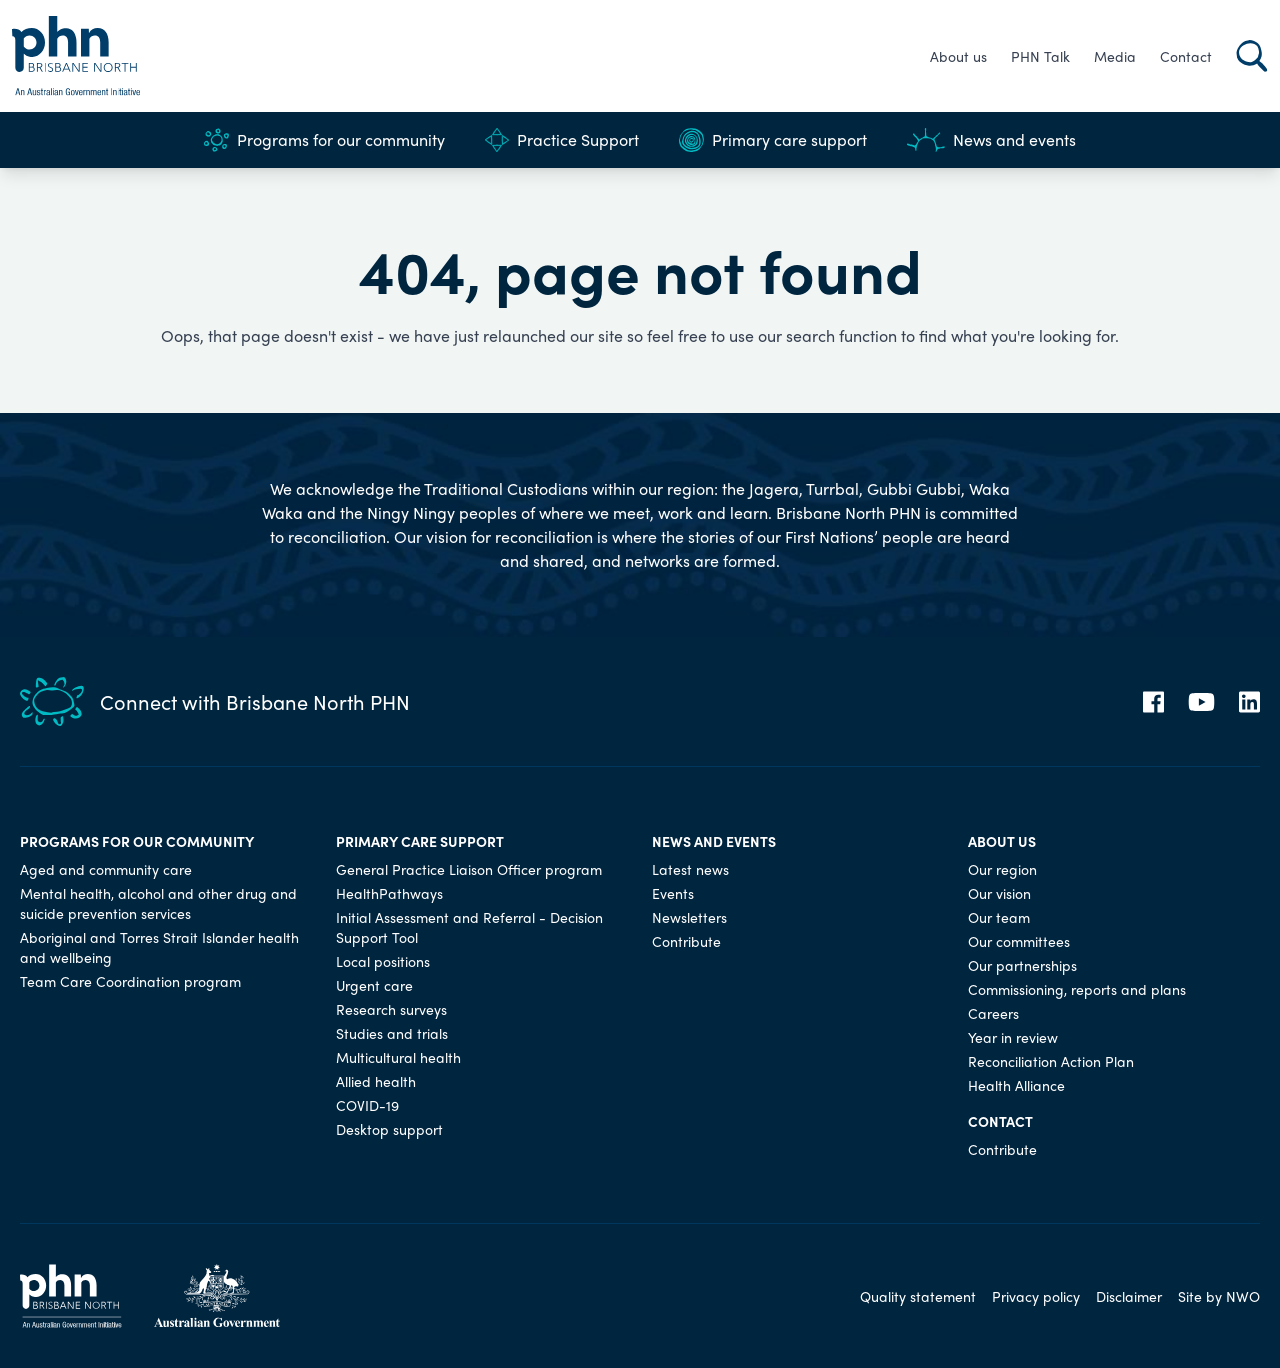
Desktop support (389, 1129)
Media (1115, 56)
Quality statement (918, 1296)
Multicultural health (398, 1057)
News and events (991, 140)
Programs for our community (324, 140)
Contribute (686, 941)
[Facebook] (1153, 702)
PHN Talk (1040, 56)
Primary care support (773, 140)
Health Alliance (1016, 1085)
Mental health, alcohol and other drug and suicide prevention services (158, 903)
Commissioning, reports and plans (1077, 989)
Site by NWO (1219, 1296)
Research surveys (391, 1009)
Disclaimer (1129, 1296)
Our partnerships (1022, 965)
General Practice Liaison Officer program (469, 869)
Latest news (690, 869)
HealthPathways (389, 893)
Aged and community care (106, 869)
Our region (1002, 869)
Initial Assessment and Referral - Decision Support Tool (469, 927)
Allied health (376, 1081)
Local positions (383, 961)
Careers (993, 1013)
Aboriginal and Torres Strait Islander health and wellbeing (159, 947)
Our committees (1019, 941)
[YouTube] (1201, 702)
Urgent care (374, 985)
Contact (1186, 56)
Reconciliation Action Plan (1051, 1061)
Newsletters (689, 917)
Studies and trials (392, 1033)
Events (673, 893)
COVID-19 (367, 1105)
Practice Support (562, 140)
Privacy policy (1036, 1296)
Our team (999, 917)
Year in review (1013, 1037)
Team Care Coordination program (130, 981)
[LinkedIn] (1249, 702)
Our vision (999, 893)
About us (958, 56)
